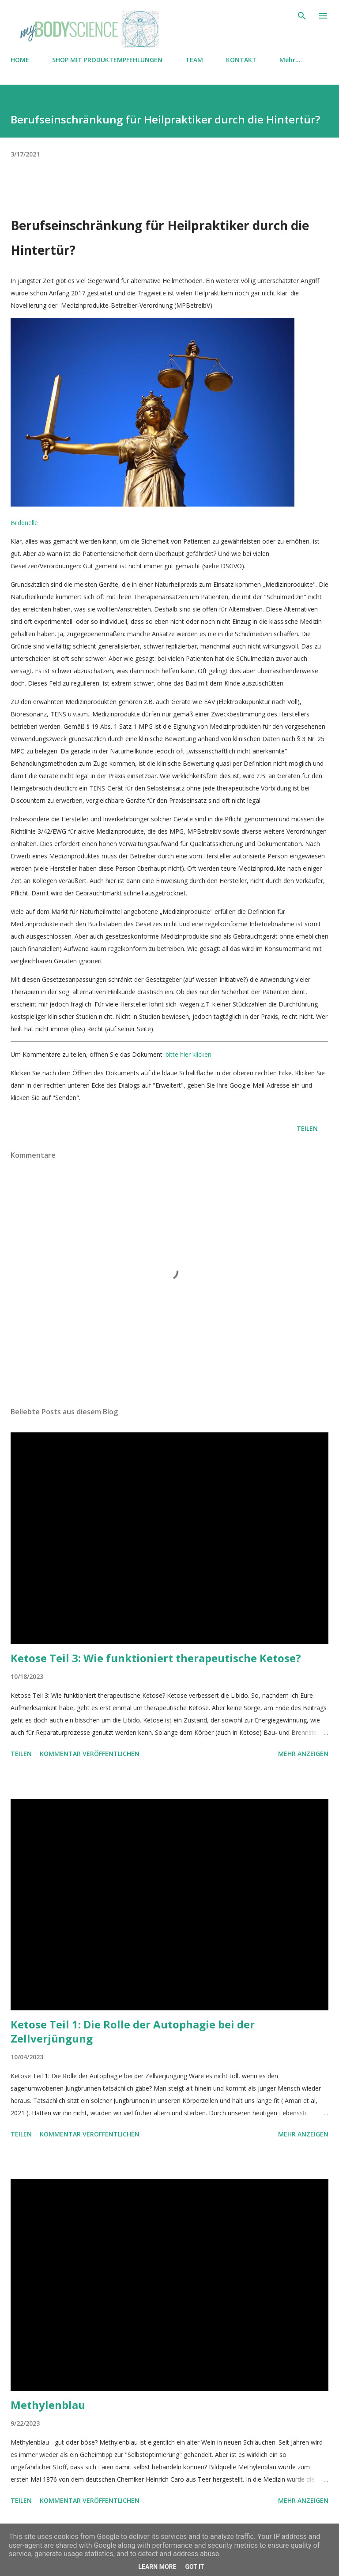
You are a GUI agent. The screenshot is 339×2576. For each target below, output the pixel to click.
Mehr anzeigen (303, 1753)
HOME (20, 60)
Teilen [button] (307, 1128)
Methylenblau (48, 2404)
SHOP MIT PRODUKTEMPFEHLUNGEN (107, 60)
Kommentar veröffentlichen (89, 1753)
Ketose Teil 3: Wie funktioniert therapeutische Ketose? (156, 1658)
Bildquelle (24, 522)
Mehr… (290, 60)
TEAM (194, 60)
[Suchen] (302, 16)
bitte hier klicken (188, 1054)
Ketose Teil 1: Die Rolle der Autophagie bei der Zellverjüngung (133, 2031)
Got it (194, 2566)
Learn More (157, 2566)
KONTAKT (241, 60)
